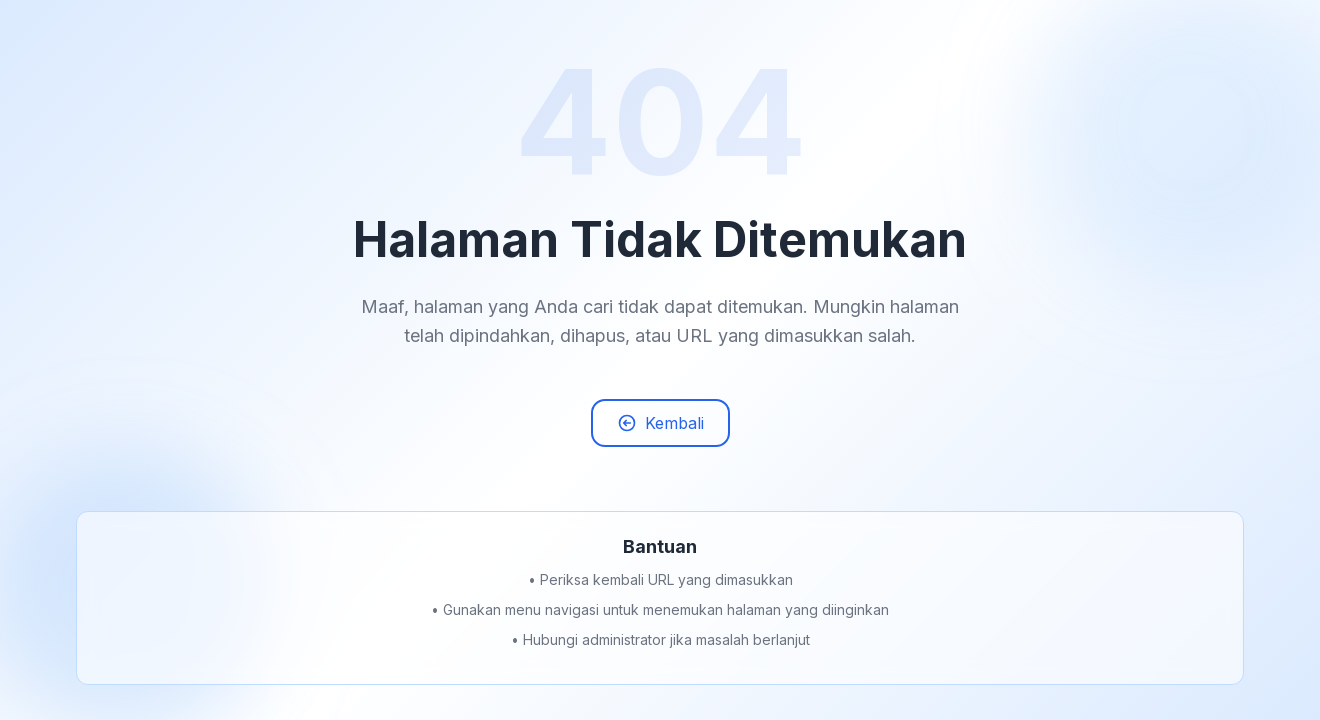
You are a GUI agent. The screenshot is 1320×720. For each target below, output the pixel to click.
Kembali (660, 431)
